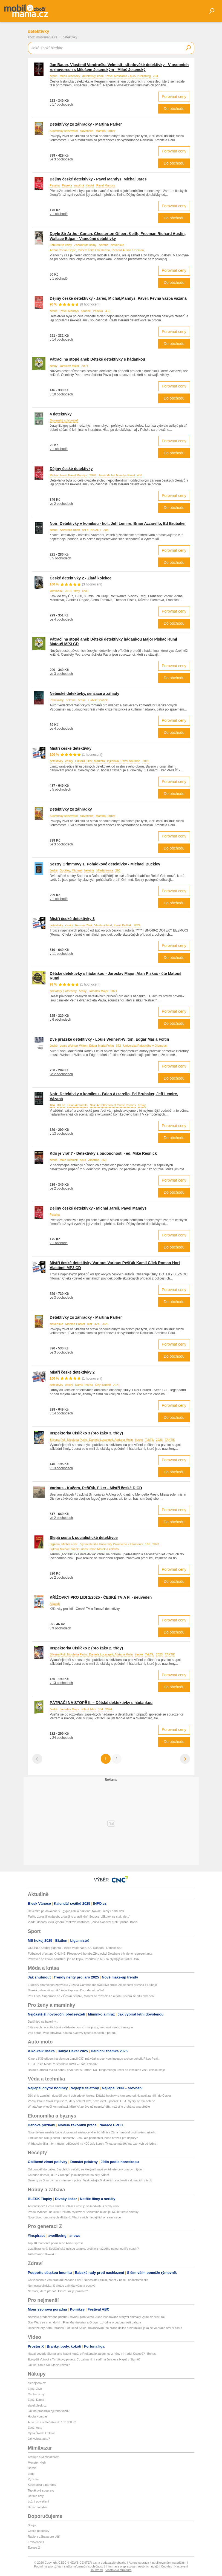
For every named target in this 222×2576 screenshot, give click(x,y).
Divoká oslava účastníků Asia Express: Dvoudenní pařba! (66, 1990)
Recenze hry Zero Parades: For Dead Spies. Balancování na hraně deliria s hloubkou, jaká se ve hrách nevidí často (105, 2327)
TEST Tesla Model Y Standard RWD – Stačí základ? (63, 2064)
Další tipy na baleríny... (43, 2021)
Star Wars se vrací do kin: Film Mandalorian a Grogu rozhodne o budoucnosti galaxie (84, 2322)
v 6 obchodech (60, 1019)
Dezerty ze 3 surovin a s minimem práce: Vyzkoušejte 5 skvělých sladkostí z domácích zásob (90, 2180)
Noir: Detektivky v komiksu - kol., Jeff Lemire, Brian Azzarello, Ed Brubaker (118, 523)
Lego (31, 2473)
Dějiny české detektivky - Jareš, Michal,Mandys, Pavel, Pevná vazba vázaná (118, 298)
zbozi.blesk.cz (37, 2405)
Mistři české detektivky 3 (72, 918)
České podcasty (38, 2530)
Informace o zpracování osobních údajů (132, 2566)
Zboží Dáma (36, 2399)
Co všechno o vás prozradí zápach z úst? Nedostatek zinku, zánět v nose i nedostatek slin (88, 2279)
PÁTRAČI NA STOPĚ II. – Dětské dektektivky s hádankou (101, 1702)
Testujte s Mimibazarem (44, 2457)
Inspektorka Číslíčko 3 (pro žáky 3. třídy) (86, 1433)
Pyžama (33, 2479)
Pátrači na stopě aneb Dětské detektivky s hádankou (97, 359)
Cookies (166, 2566)
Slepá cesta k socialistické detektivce (84, 1537)
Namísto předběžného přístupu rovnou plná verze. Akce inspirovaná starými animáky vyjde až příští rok (97, 2317)
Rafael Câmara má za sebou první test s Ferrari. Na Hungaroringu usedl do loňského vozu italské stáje (96, 2069)
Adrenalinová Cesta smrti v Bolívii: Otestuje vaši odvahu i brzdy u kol (73, 2206)
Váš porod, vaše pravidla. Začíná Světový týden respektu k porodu (72, 2032)
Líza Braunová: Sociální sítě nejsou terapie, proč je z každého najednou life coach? (83, 2248)
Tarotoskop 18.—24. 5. (43, 2254)
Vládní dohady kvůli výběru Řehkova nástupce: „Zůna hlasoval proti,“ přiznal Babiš (83, 1922)
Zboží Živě (35, 2388)
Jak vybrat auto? (39, 2438)
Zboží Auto (35, 2427)
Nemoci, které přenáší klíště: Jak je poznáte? (58, 2291)
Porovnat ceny (174, 96)
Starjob (33, 2525)
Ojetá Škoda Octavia (42, 2433)
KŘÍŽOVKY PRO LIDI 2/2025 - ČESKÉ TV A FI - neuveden (101, 1597)
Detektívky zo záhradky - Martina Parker (86, 124)
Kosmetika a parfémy (42, 2484)
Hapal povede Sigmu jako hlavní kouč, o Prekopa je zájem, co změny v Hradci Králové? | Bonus (92, 2353)
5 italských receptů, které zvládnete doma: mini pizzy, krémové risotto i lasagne (80, 2027)
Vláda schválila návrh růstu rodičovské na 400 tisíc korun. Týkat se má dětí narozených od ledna (92, 2143)
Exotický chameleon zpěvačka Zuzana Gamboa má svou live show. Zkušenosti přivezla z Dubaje (92, 1984)
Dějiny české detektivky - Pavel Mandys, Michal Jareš (98, 179)
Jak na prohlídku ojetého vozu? (49, 2411)
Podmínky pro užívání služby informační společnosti (68, 2566)
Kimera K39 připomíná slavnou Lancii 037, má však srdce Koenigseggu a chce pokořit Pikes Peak (93, 2058)
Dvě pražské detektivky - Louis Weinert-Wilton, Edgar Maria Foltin (109, 1039)
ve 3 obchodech (61, 159)
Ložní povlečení (38, 2501)
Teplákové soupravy (41, 2490)
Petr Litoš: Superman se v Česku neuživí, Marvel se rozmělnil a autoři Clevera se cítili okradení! (91, 1996)
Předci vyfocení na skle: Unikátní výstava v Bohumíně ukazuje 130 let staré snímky (83, 2211)
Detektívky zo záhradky (71, 809)
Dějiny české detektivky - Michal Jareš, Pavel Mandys (98, 1208)
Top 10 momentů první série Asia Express (55, 2243)
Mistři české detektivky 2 (72, 1372)
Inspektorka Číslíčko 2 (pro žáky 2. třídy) (86, 1648)
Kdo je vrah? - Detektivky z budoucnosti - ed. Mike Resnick (103, 1153)
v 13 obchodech (61, 1134)
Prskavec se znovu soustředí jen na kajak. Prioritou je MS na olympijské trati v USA (83, 1959)
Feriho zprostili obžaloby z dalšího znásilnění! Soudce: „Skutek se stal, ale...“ (79, 1916)
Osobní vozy (36, 2394)
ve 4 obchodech (61, 619)
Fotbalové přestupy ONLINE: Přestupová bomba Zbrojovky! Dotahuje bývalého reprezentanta (90, 1953)
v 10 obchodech (61, 394)
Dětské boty (36, 2496)
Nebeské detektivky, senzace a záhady (84, 693)
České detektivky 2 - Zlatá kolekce (81, 578)
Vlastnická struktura (118, 2570)
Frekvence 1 (36, 2542)
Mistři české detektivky (71, 748)
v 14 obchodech (61, 339)
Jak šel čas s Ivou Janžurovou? (49, 2364)
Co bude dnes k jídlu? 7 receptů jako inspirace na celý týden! (68, 2174)
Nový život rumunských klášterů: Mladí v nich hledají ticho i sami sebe (74, 2217)
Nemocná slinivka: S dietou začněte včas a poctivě (62, 2285)
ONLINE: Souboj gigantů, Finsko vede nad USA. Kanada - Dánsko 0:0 (75, 1947)
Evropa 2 (34, 2547)
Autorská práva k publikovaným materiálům (157, 2562)
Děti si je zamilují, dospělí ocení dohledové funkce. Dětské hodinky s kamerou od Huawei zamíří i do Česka (99, 2095)
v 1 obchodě (59, 214)
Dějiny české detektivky (71, 468)
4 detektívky (61, 414)
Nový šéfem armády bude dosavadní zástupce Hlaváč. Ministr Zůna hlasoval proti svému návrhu (92, 2132)
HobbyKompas (38, 2416)
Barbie (32, 2468)
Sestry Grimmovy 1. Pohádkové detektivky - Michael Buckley (105, 864)
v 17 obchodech (61, 104)
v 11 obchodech (61, 954)
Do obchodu (174, 108)
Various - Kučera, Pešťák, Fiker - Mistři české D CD (96, 1488)
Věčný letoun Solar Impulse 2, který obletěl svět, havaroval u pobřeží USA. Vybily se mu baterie (91, 2101)
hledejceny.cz (37, 2383)
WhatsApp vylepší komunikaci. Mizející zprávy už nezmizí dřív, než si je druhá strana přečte (89, 2106)
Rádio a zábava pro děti (44, 2536)
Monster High (37, 2462)
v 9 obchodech (60, 1628)
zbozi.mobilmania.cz (42, 37)
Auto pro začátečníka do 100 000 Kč (52, 2422)
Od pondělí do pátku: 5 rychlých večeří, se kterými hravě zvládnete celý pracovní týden (86, 2169)
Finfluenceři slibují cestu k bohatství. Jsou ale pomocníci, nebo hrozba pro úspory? (83, 2137)
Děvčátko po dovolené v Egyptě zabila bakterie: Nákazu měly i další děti (76, 1911)
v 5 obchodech (60, 558)
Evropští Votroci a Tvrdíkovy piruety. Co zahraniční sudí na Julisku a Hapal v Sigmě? (84, 2359)
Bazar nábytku (37, 2507)
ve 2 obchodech (61, 504)
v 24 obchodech (61, 1738)
